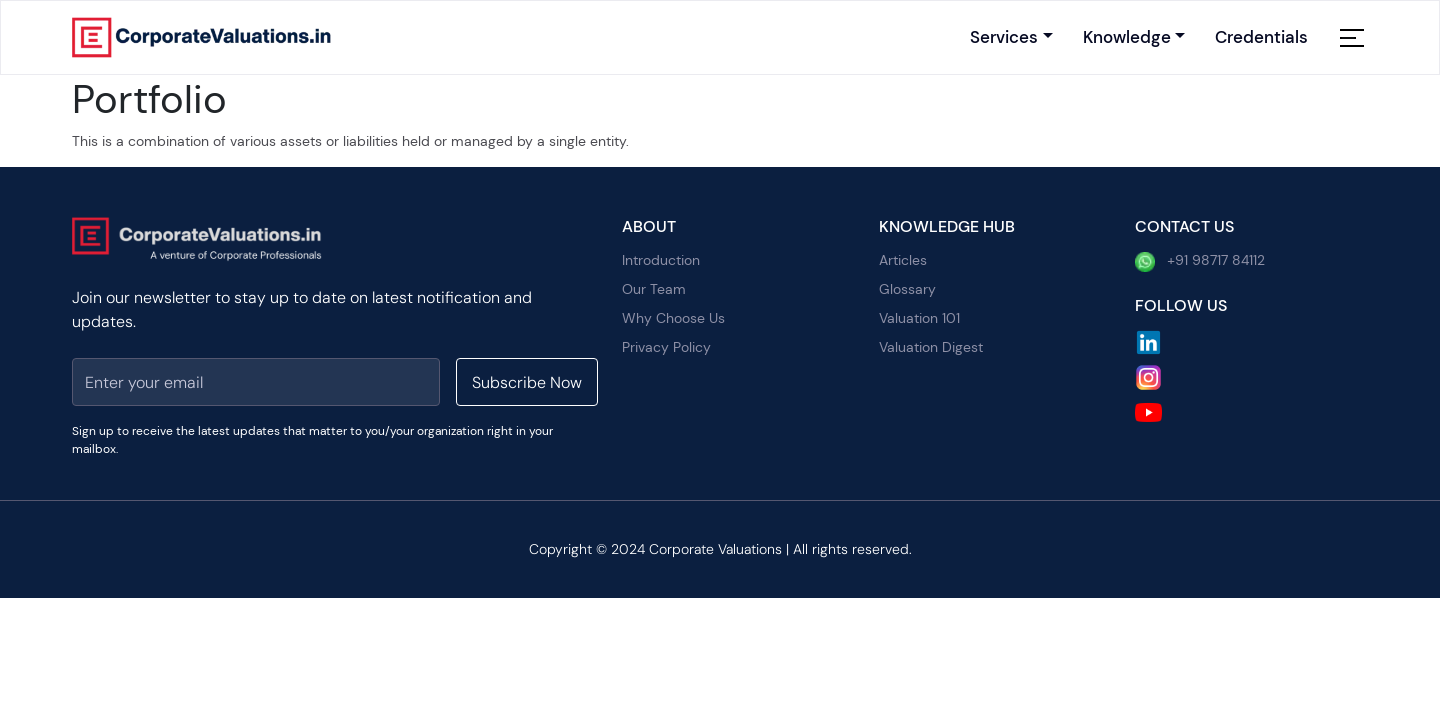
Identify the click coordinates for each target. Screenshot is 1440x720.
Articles (903, 260)
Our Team (654, 289)
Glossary (907, 289)
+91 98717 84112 (1200, 261)
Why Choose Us (673, 318)
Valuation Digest (931, 347)
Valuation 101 (919, 318)
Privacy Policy (666, 347)
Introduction (661, 260)
